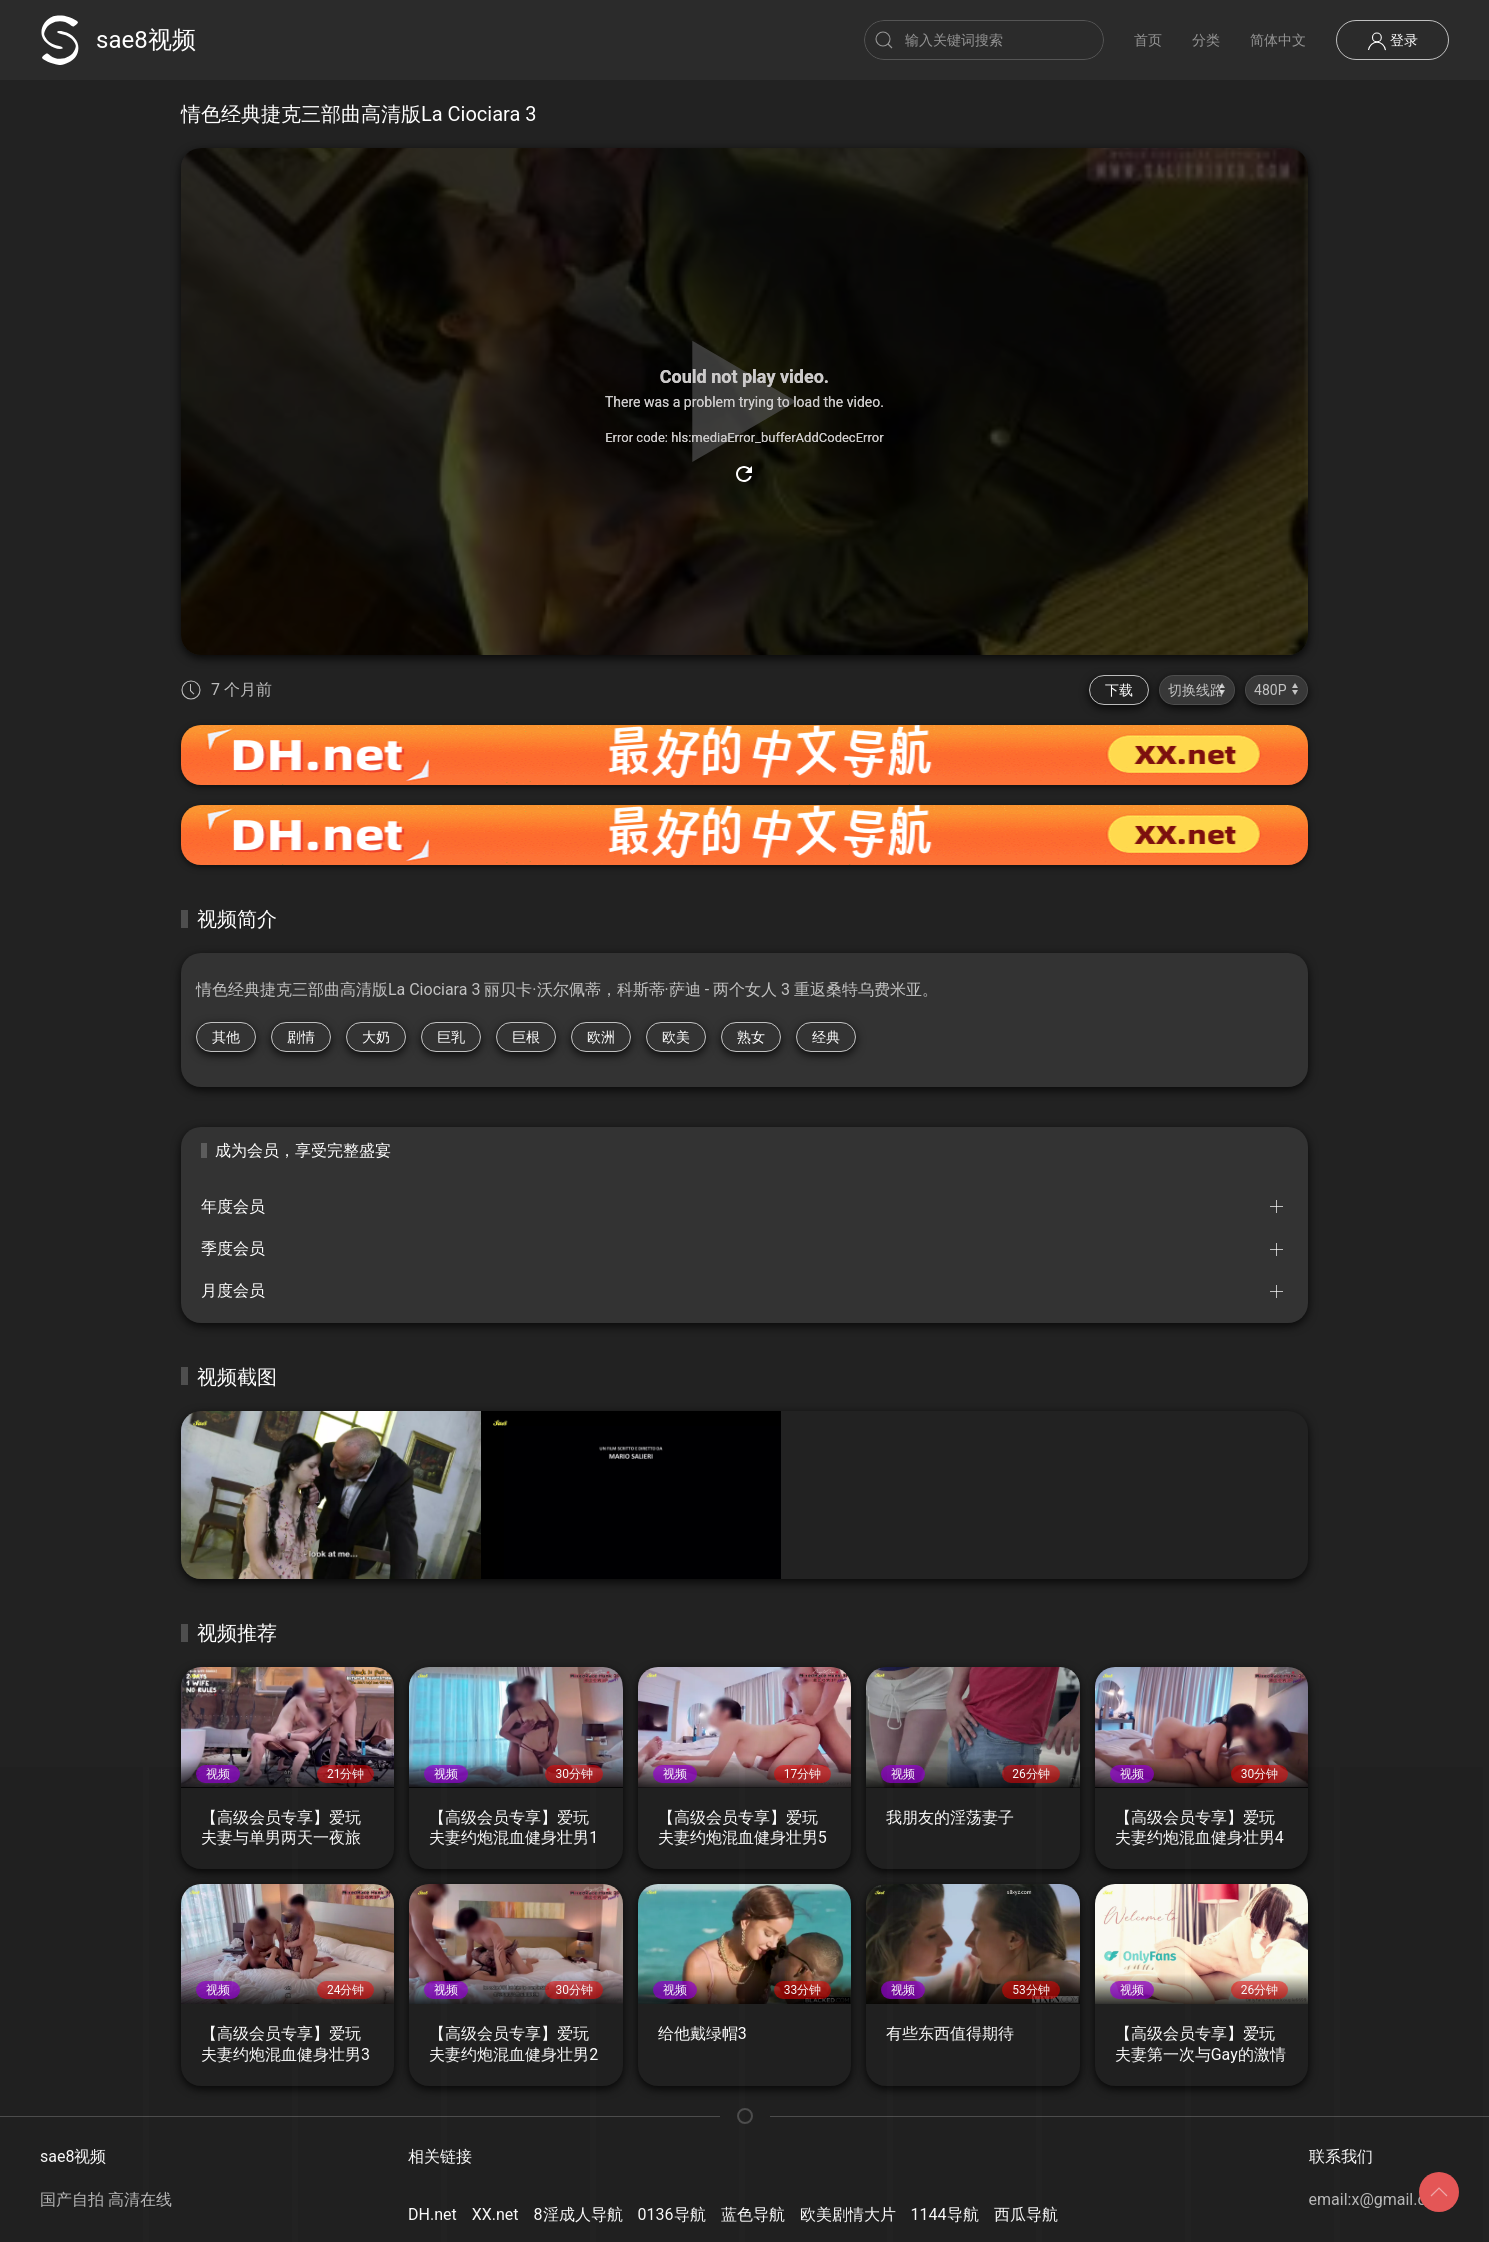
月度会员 (233, 1290)
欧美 (676, 1037)
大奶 (376, 1037)
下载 (1119, 690)
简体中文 (1278, 40)
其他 (226, 1037)
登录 (1392, 41)
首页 (1148, 40)
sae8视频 (118, 40)
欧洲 (601, 1037)
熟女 (751, 1037)
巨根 (526, 1037)
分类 (1206, 40)
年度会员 (233, 1206)
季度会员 (233, 1248)
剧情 (301, 1037)
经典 (826, 1037)
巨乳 (451, 1037)
